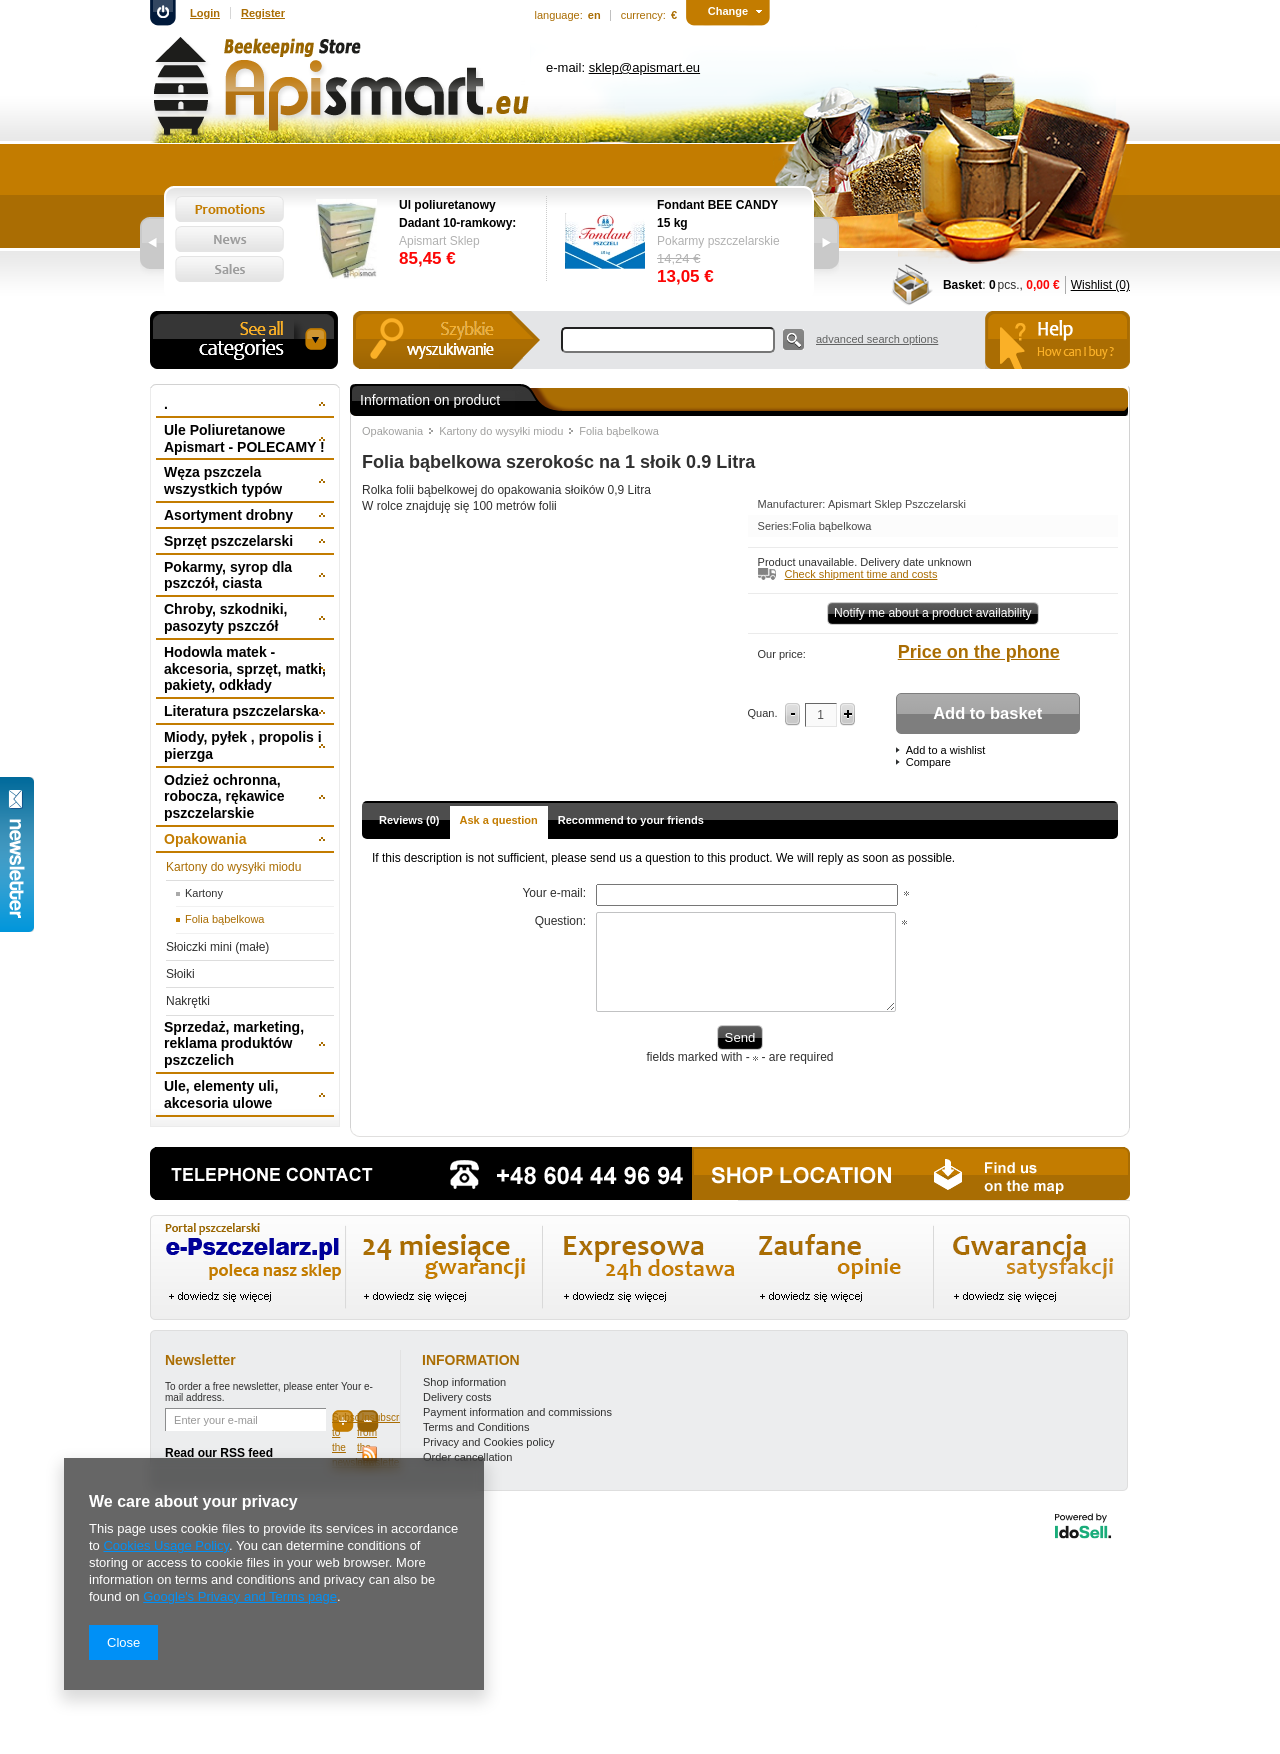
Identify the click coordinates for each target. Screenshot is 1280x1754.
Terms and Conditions (476, 1427)
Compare (928, 762)
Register (263, 13)
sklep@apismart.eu (644, 67)
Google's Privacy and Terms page (240, 1596)
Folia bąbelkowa (619, 431)
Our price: (782, 654)
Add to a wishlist (945, 750)
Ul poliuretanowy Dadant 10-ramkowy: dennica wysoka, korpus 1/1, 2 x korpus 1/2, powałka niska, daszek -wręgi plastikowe (462, 215)
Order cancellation (467, 1457)
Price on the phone (979, 652)
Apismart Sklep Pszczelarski (897, 504)
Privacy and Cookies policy (488, 1442)
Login (205, 13)
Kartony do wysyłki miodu (501, 431)
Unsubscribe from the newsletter (368, 1422)
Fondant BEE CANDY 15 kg (717, 214)
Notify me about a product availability (933, 613)
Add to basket (987, 713)
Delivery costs (457, 1397)
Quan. (763, 713)
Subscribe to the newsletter (343, 1422)
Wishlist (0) (1100, 285)
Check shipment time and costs (861, 574)
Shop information (464, 1382)
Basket (962, 285)
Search (793, 339)
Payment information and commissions (517, 1412)
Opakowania (392, 431)
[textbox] (668, 340)
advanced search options (877, 339)
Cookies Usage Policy (165, 1545)
